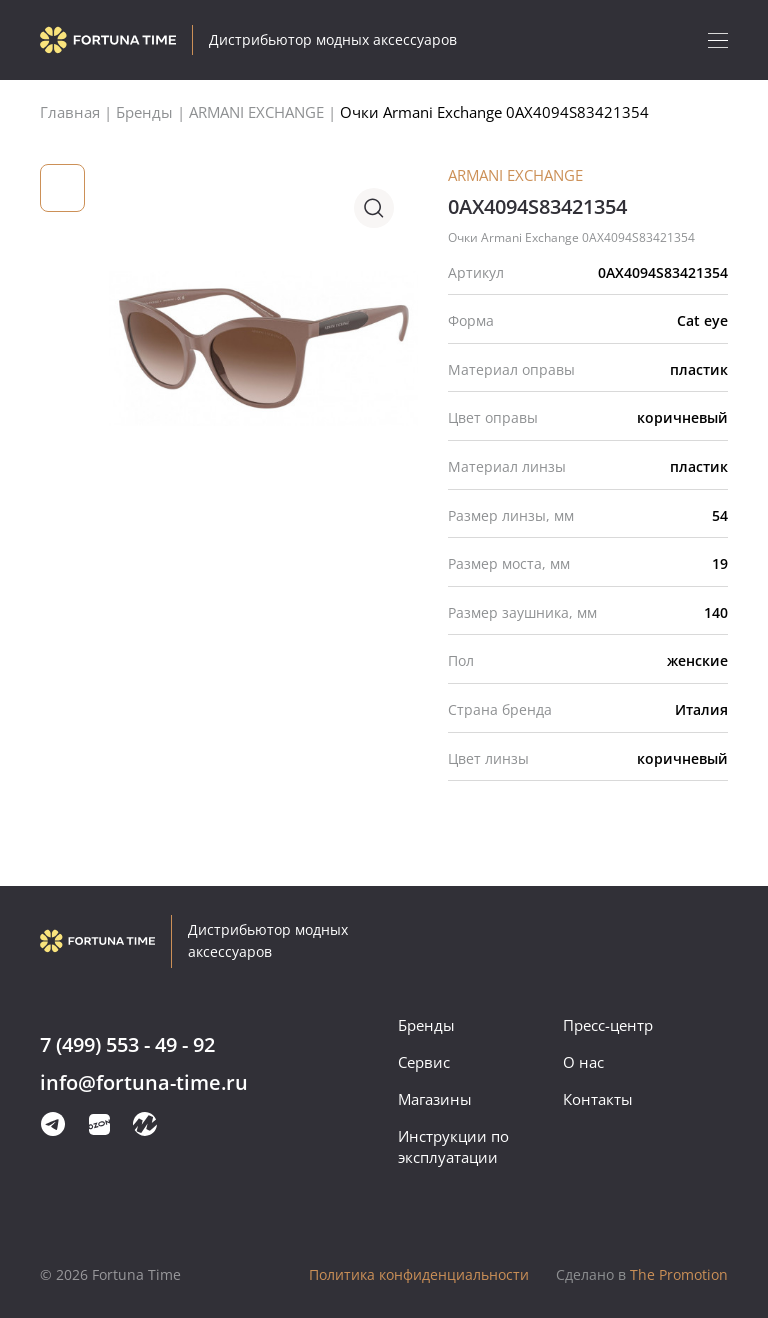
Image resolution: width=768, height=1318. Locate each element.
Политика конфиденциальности (419, 1274)
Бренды (426, 1025)
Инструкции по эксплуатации (453, 1146)
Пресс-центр (608, 1025)
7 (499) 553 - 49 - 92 (127, 1045)
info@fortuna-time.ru (144, 1083)
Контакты (598, 1099)
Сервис (424, 1062)
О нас (583, 1062)
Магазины (435, 1099)
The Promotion (642, 1274)
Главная (70, 112)
